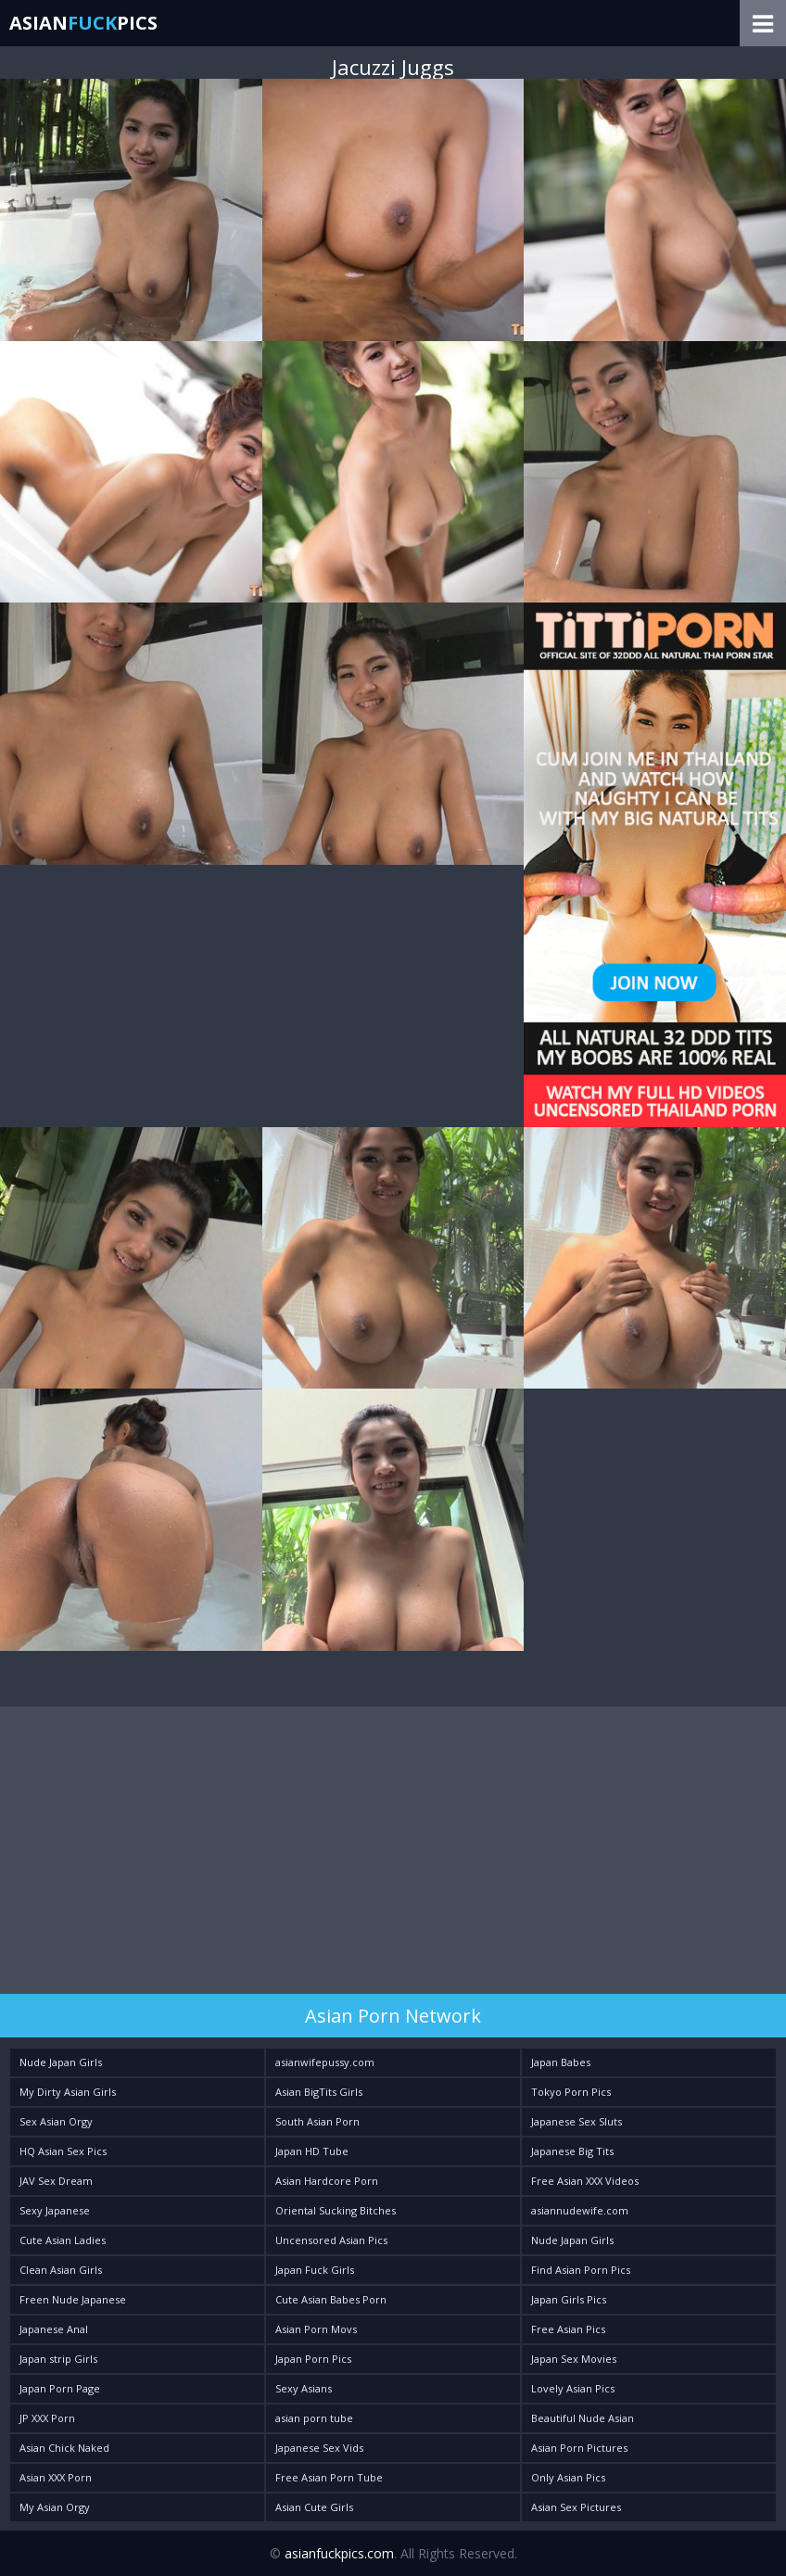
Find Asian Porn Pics (580, 2270)
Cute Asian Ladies (62, 2240)
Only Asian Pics (568, 2477)
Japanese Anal (53, 2329)
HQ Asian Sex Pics (63, 2151)
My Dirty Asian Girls (67, 2092)
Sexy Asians (303, 2388)
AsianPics (83, 22)
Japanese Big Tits (572, 2151)
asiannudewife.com (579, 2210)
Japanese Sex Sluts (576, 2121)
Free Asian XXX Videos (585, 2181)
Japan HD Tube (312, 2151)
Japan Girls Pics (568, 2299)
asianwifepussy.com (324, 2062)
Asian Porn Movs (316, 2329)
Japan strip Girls (58, 2359)
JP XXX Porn (47, 2418)
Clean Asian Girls (60, 2270)
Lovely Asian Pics (573, 2388)
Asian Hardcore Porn (326, 2181)
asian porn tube (314, 2418)
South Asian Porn (317, 2121)
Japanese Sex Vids (319, 2448)
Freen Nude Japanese (72, 2299)
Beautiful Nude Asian (582, 2418)
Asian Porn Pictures (579, 2448)
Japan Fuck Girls (314, 2270)
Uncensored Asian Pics (331, 2240)
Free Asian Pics (568, 2329)
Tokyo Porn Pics (571, 2092)
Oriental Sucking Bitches (335, 2210)
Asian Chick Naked (64, 2448)
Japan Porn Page (59, 2388)
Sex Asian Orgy (56, 2121)
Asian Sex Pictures (576, 2507)
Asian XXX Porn (55, 2477)
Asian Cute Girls (314, 2507)
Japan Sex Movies (573, 2359)
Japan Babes (560, 2062)
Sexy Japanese (54, 2210)
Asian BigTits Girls (318, 2092)
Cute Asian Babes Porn (331, 2299)
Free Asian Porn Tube (329, 2477)
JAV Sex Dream (56, 2181)
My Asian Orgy (54, 2507)
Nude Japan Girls (60, 2062)
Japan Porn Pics (313, 2359)
